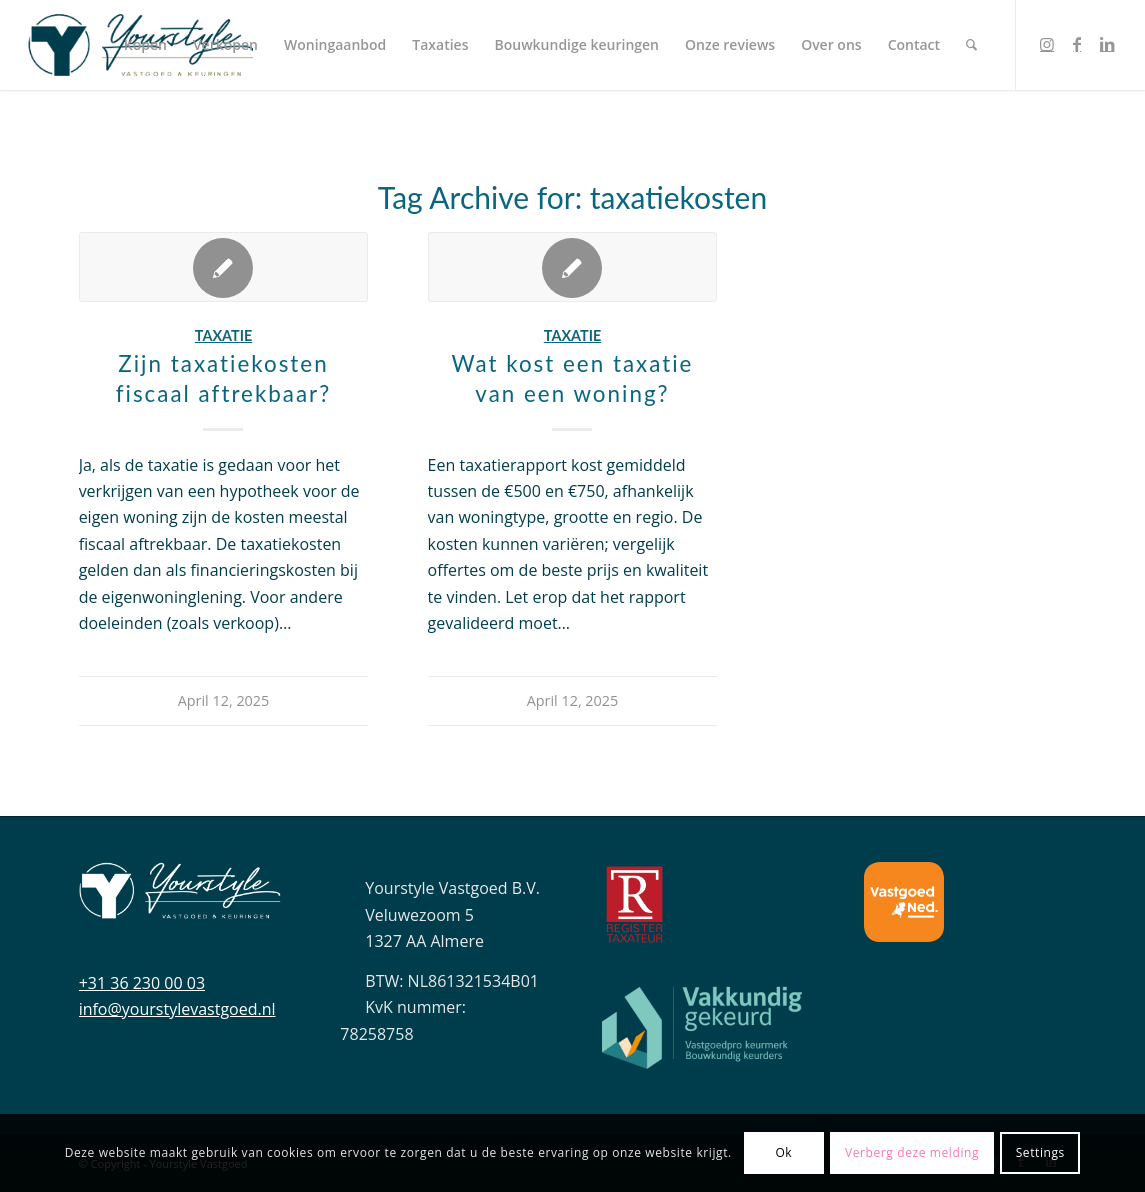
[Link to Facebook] (1077, 44)
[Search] (971, 45)
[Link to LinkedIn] (1107, 44)
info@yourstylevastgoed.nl (177, 1009)
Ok (783, 1152)
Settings (1040, 1152)
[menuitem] (145, 45)
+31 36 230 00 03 (142, 983)
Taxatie (223, 335)
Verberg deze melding (912, 1152)
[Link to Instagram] (1047, 44)
